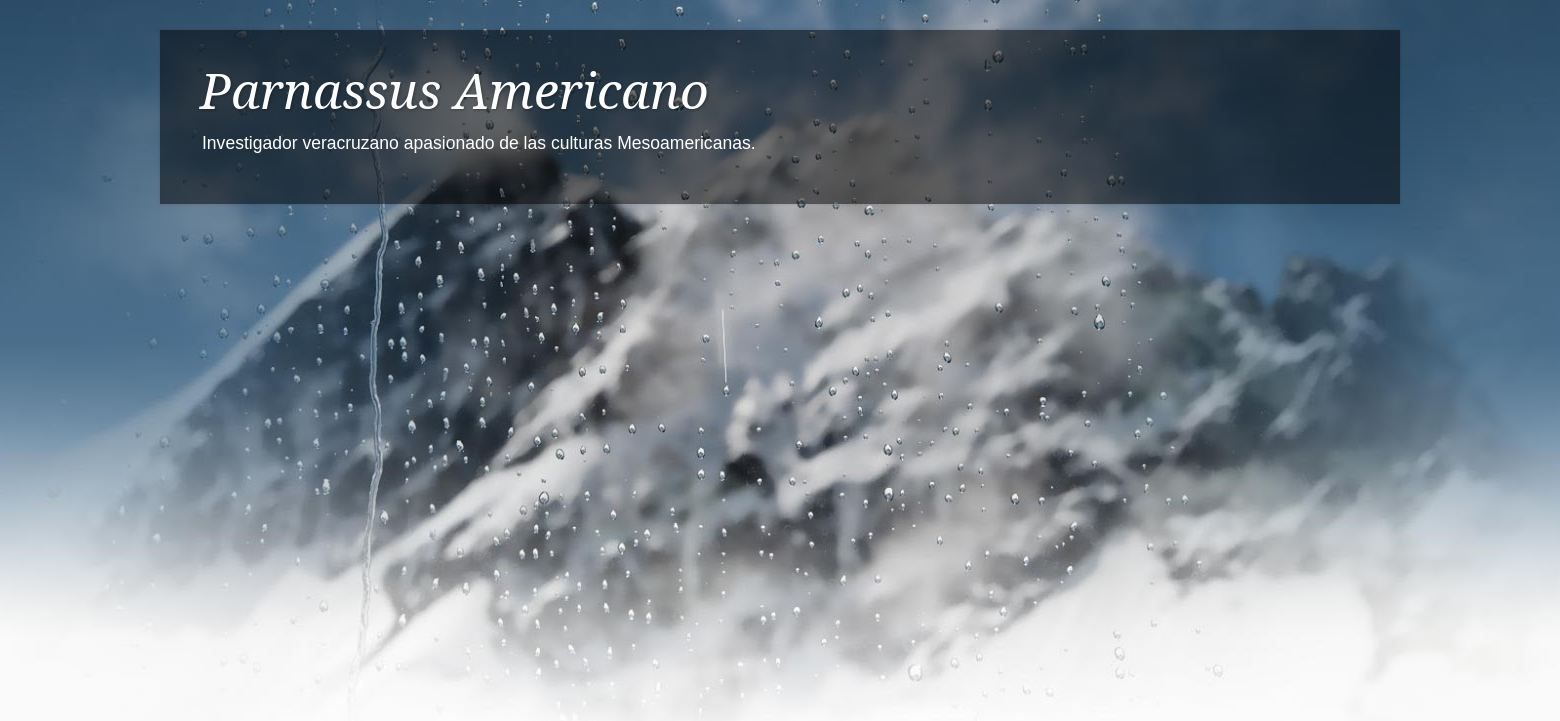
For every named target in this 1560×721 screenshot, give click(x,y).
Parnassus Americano (454, 91)
